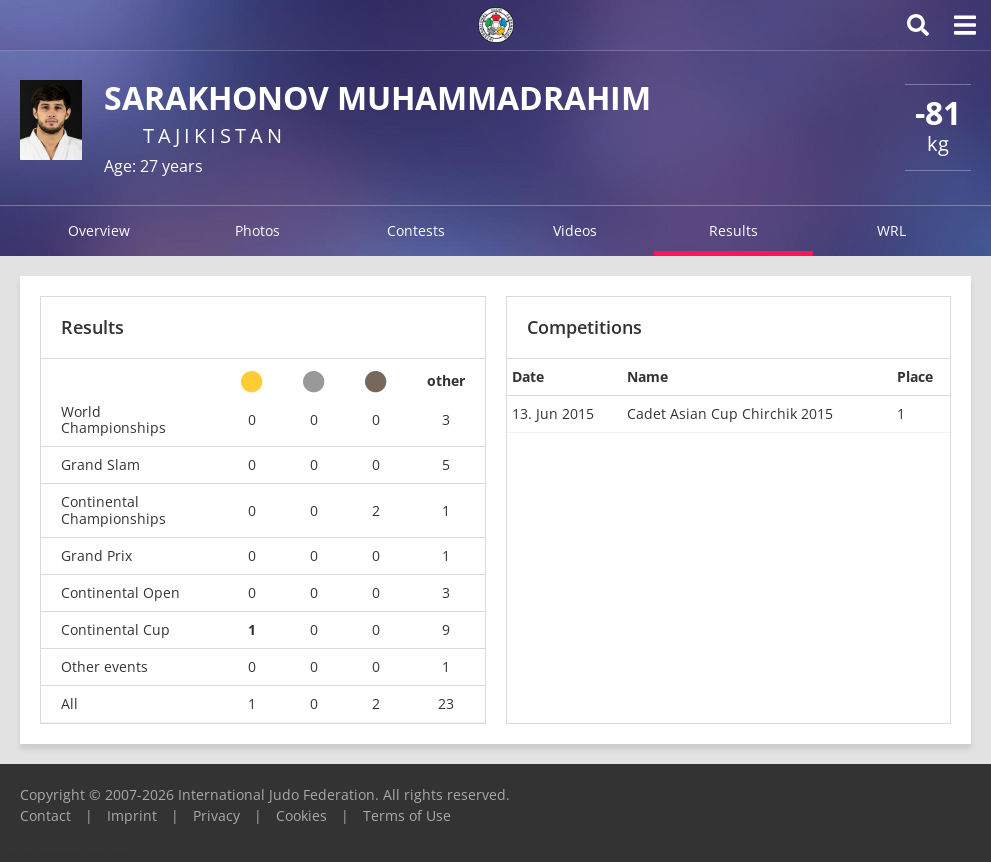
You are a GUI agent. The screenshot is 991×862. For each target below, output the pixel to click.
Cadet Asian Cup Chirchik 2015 (730, 413)
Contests (416, 230)
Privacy (216, 815)
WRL (891, 230)
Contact (45, 815)
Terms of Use (407, 815)
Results (733, 230)
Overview (99, 230)
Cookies (301, 815)
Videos (575, 230)
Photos (257, 230)
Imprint (132, 815)
